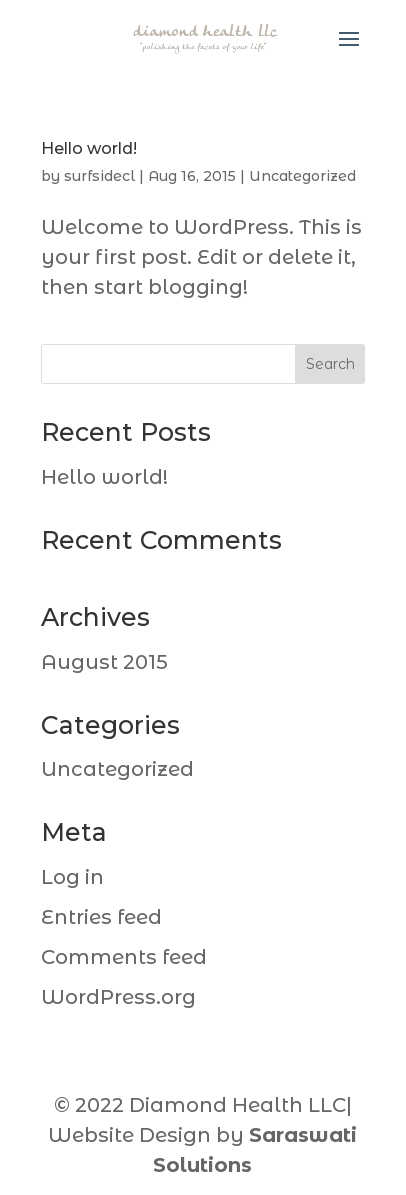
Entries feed (101, 917)
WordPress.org (118, 997)
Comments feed (124, 957)
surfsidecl (99, 176)
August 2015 (104, 662)
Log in (72, 877)
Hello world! (89, 148)
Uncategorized (302, 176)
